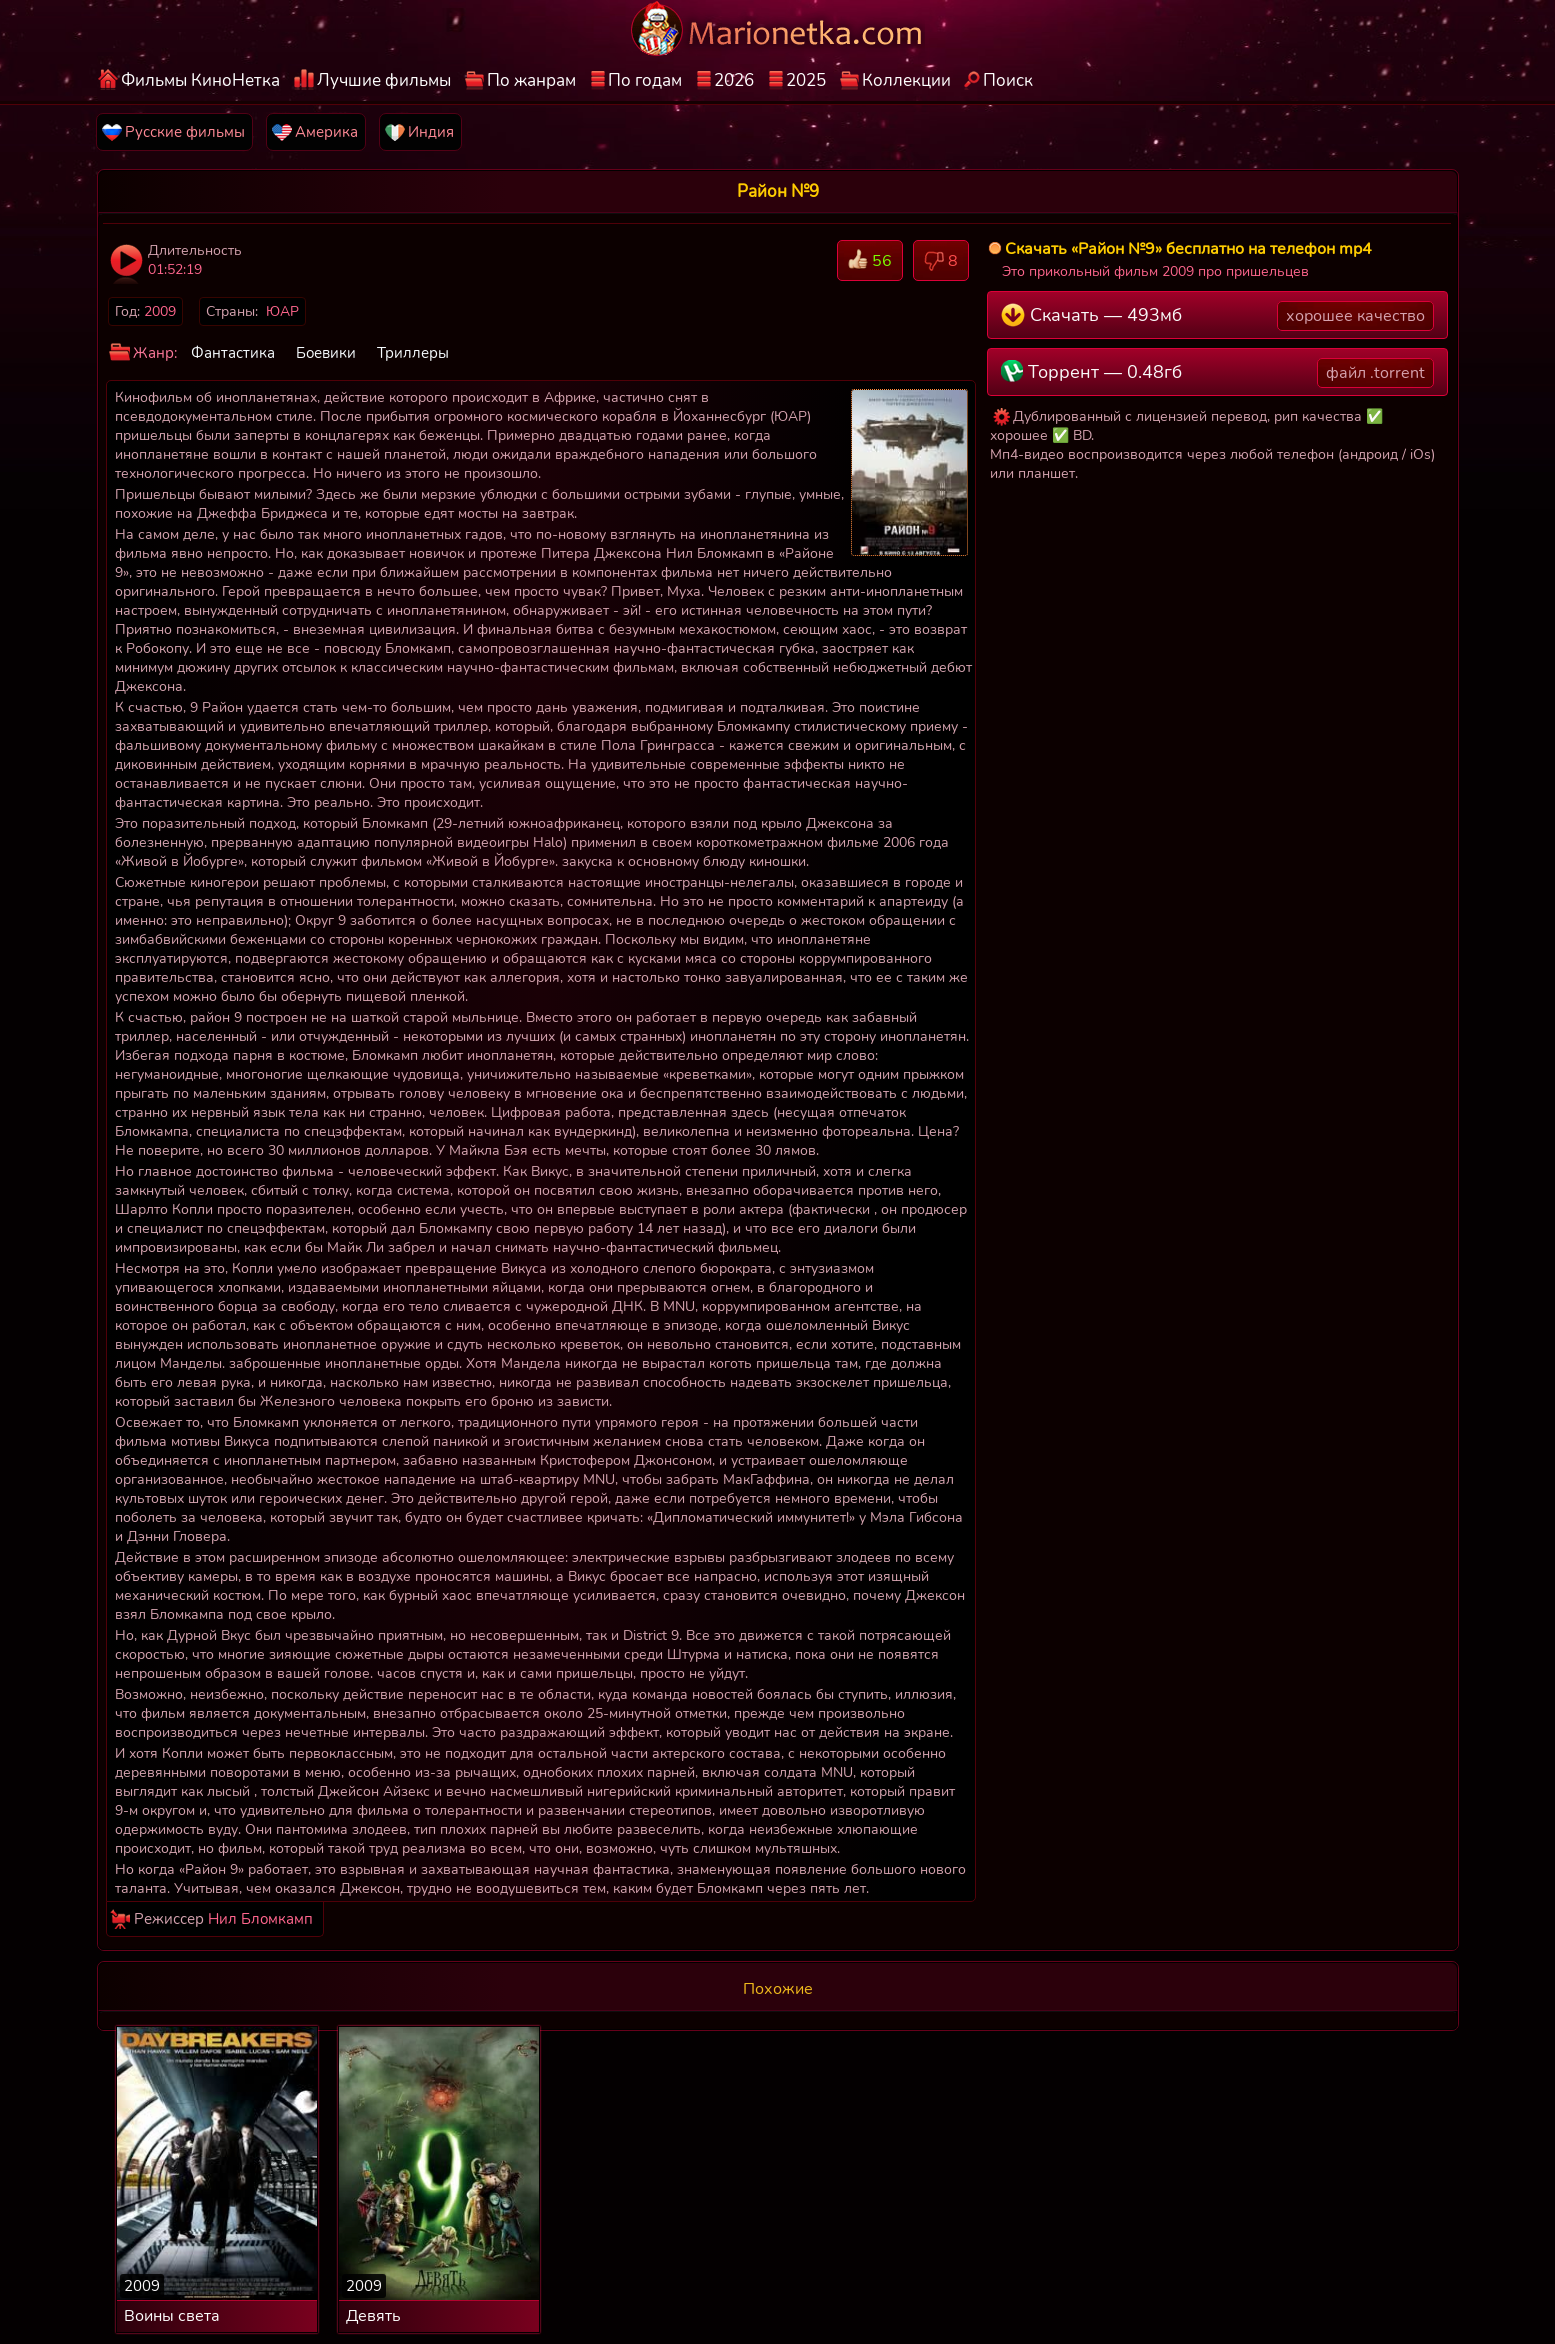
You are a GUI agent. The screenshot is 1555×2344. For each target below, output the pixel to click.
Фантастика (233, 353)
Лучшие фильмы (384, 80)
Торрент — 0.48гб (1217, 373)
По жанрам (531, 80)
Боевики (326, 353)
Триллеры (413, 353)
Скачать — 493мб (1217, 316)
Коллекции (906, 80)
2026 (734, 80)
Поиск (1008, 80)
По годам (645, 80)
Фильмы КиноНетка (200, 80)
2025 (806, 80)
